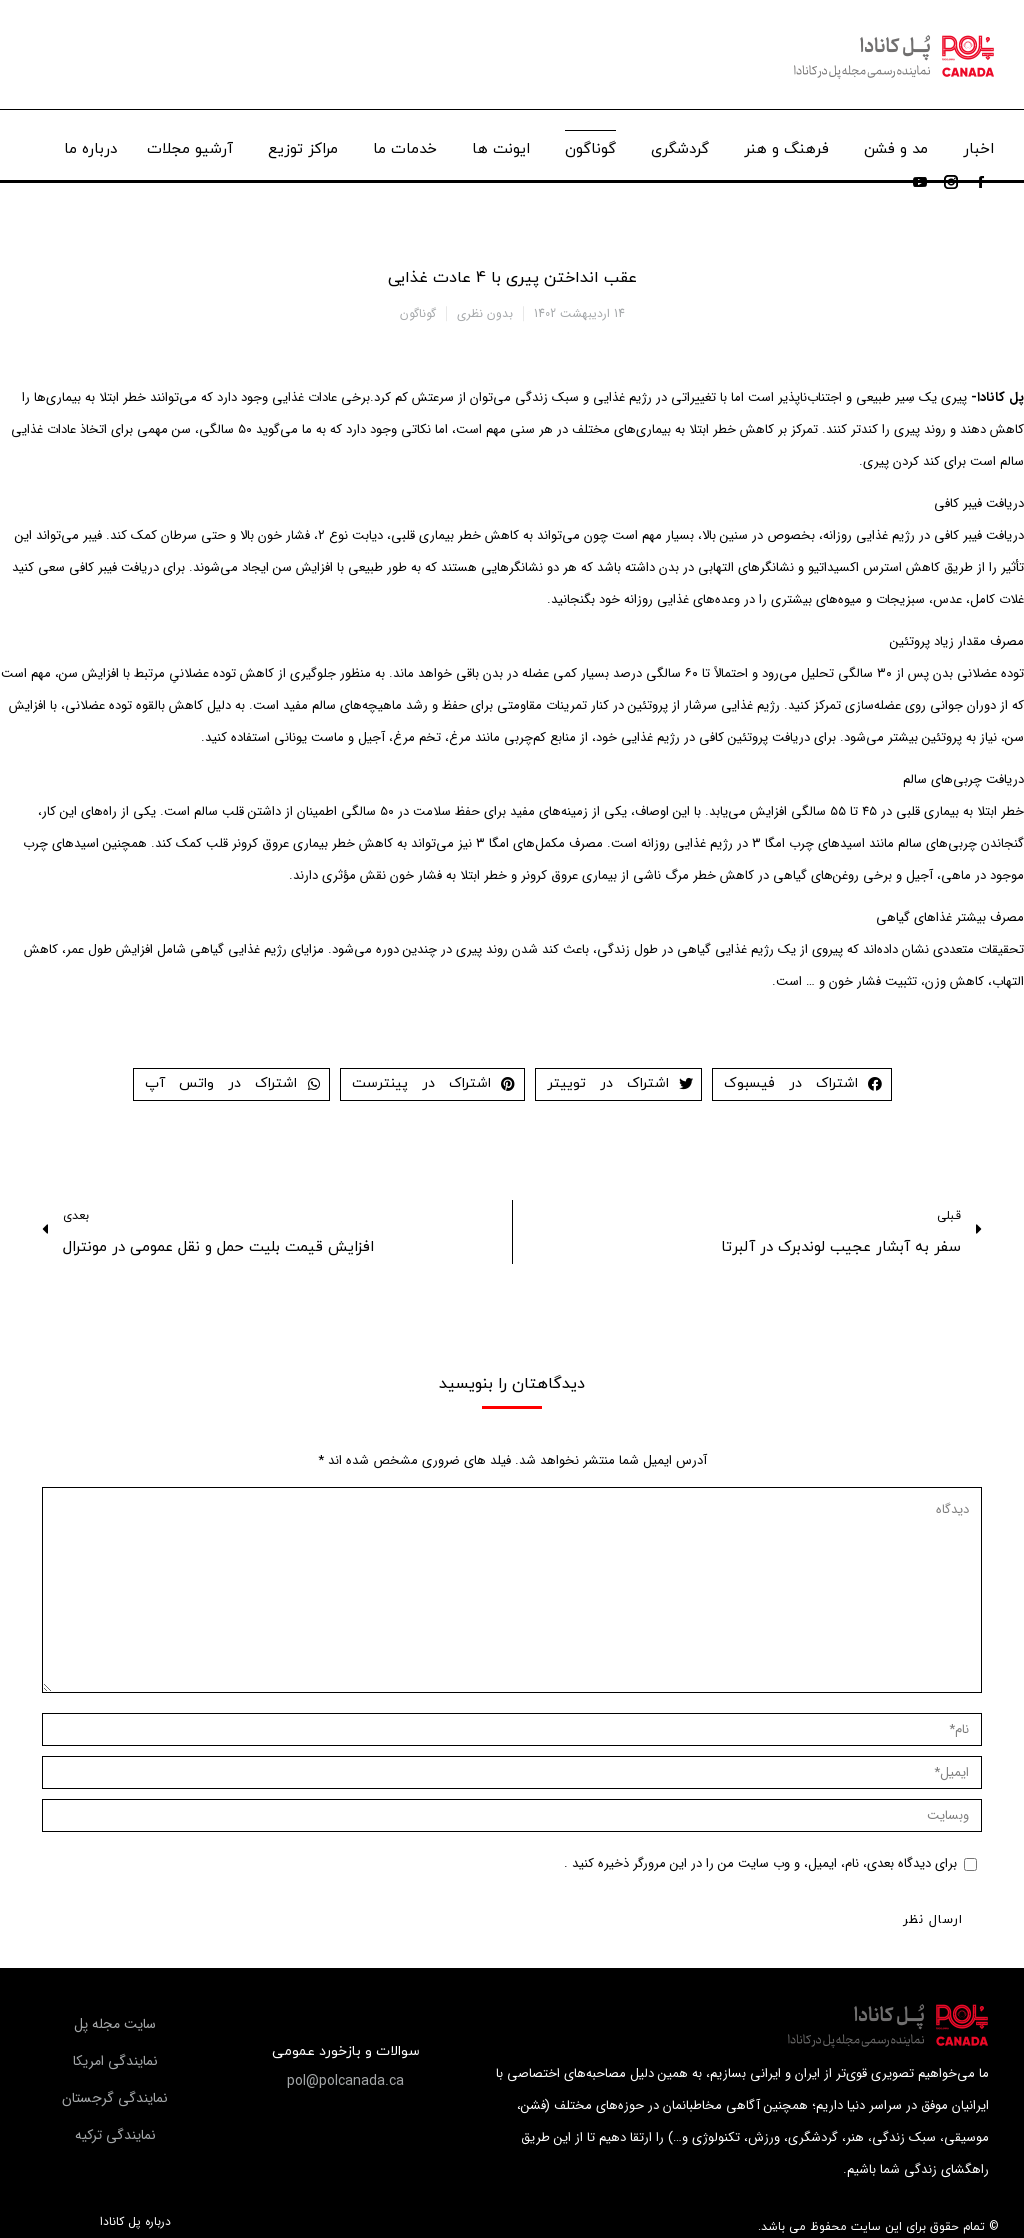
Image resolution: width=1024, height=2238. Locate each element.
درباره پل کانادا (135, 2222)
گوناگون (418, 313)
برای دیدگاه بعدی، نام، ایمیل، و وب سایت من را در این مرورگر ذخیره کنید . (760, 1863)
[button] (345, 2081)
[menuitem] (978, 144)
